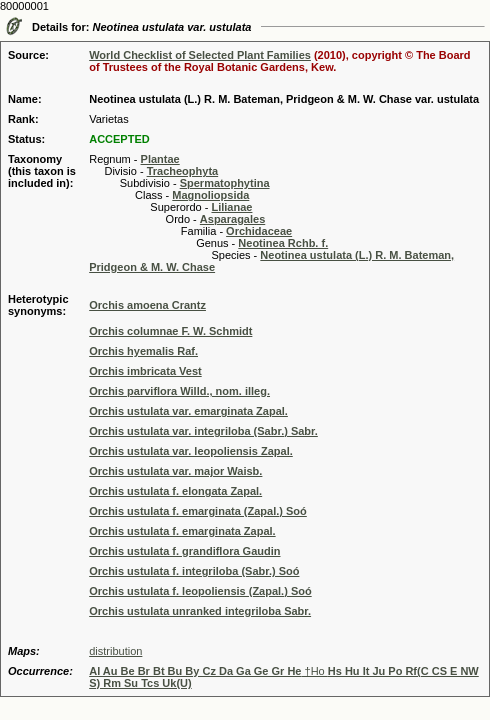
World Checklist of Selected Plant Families (200, 55)
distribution (115, 651)
